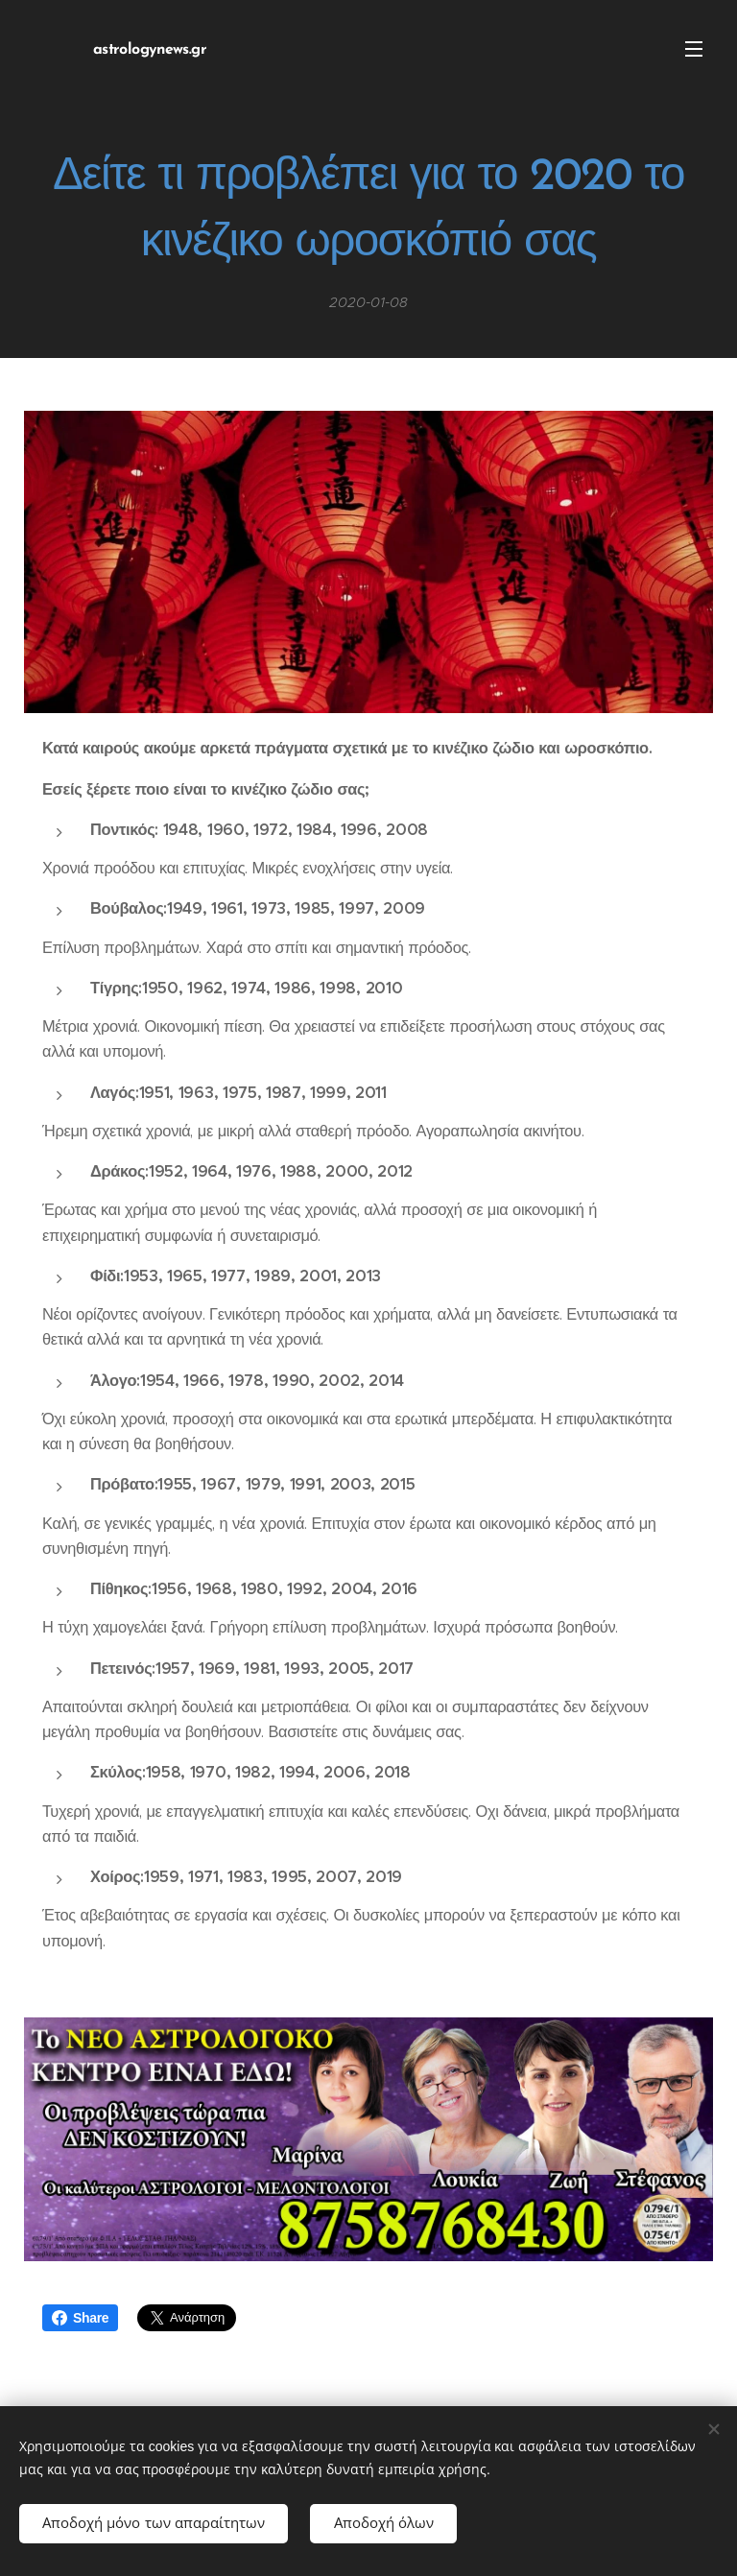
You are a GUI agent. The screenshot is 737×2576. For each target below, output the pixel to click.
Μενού (693, 49)
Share (80, 2318)
